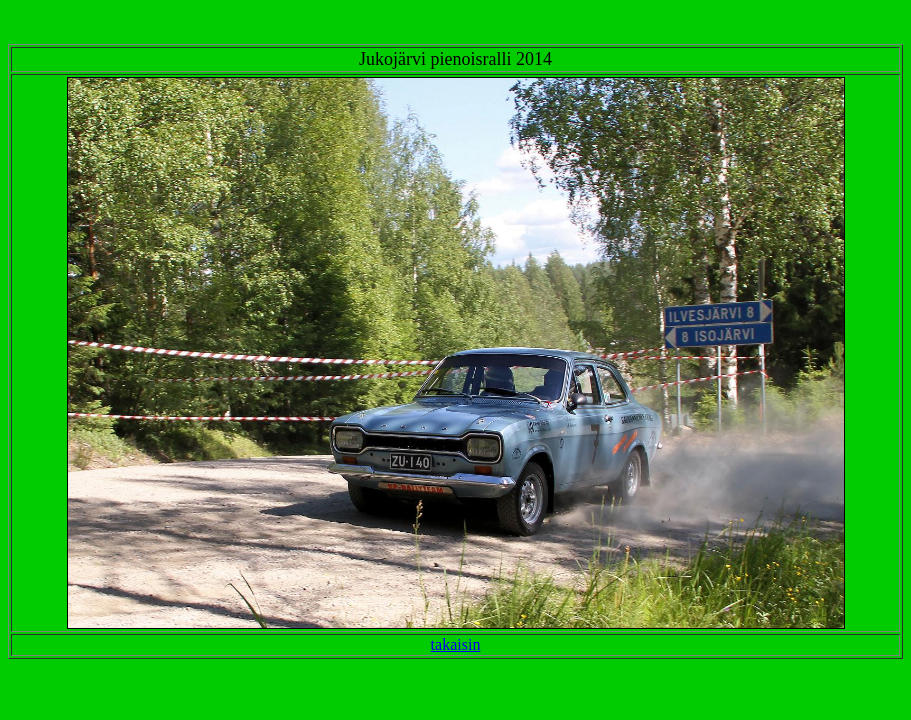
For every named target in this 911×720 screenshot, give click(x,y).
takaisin (456, 644)
